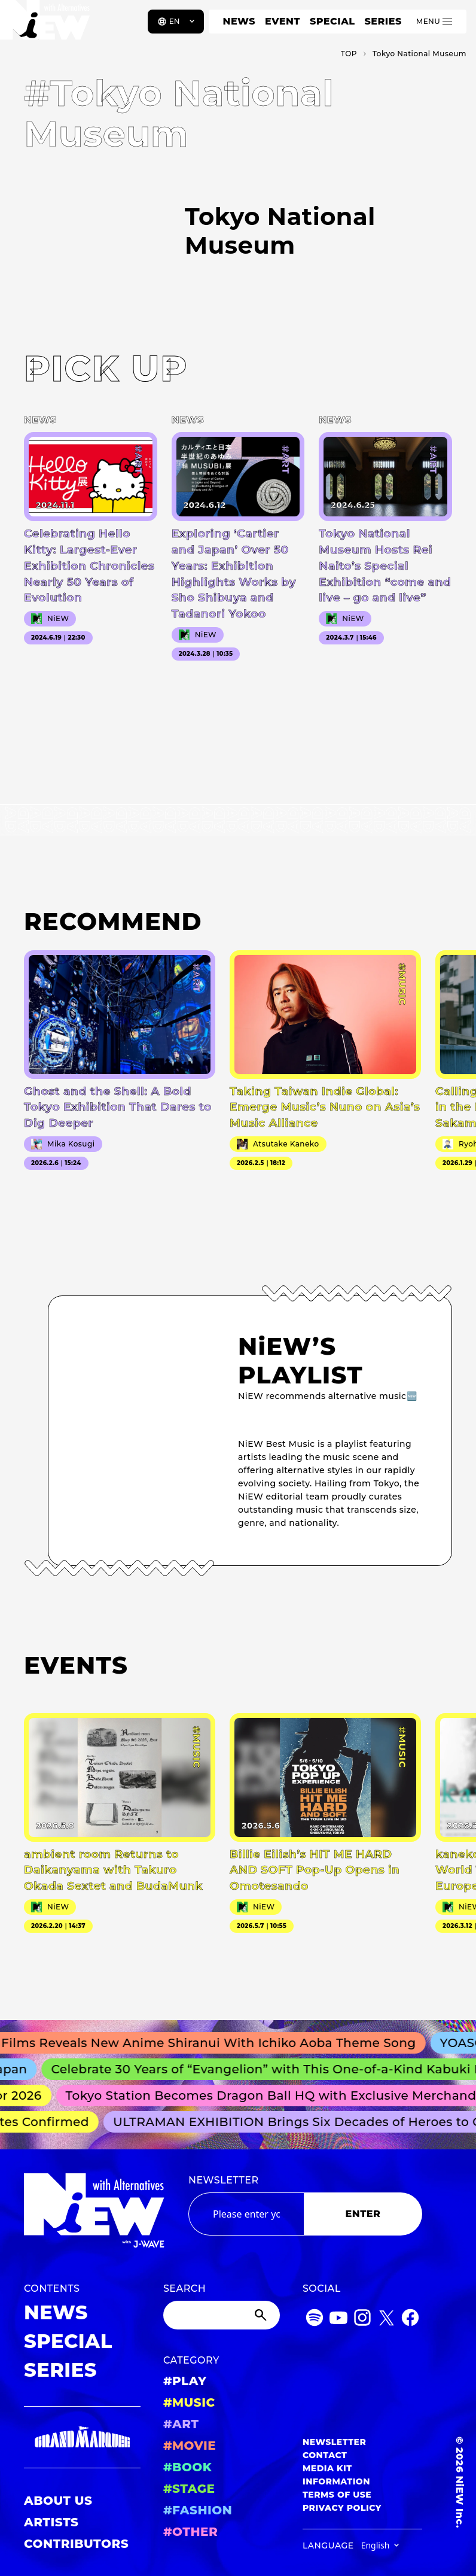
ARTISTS (51, 2522)
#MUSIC (189, 2402)
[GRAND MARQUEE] (82, 2437)
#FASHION (197, 2510)
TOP (349, 53)
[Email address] (246, 2214)
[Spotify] (315, 2320)
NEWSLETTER (223, 2180)
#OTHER (190, 2532)
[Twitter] (386, 2320)
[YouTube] (338, 2320)
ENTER (363, 2213)
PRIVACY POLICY (342, 2507)
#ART (181, 2424)
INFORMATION (336, 2481)
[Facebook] (410, 2320)
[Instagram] (362, 2320)
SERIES (382, 21)
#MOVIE (189, 2445)
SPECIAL (332, 21)
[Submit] (262, 2315)
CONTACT (325, 2455)
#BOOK (187, 2467)
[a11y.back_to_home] (48, 25)
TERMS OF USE (337, 2494)
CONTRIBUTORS (76, 2544)
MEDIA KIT (327, 2468)
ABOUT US (58, 2500)
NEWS (239, 21)
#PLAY (184, 2381)
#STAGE (189, 2488)
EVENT (282, 21)
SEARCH (184, 2288)
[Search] (221, 2315)
